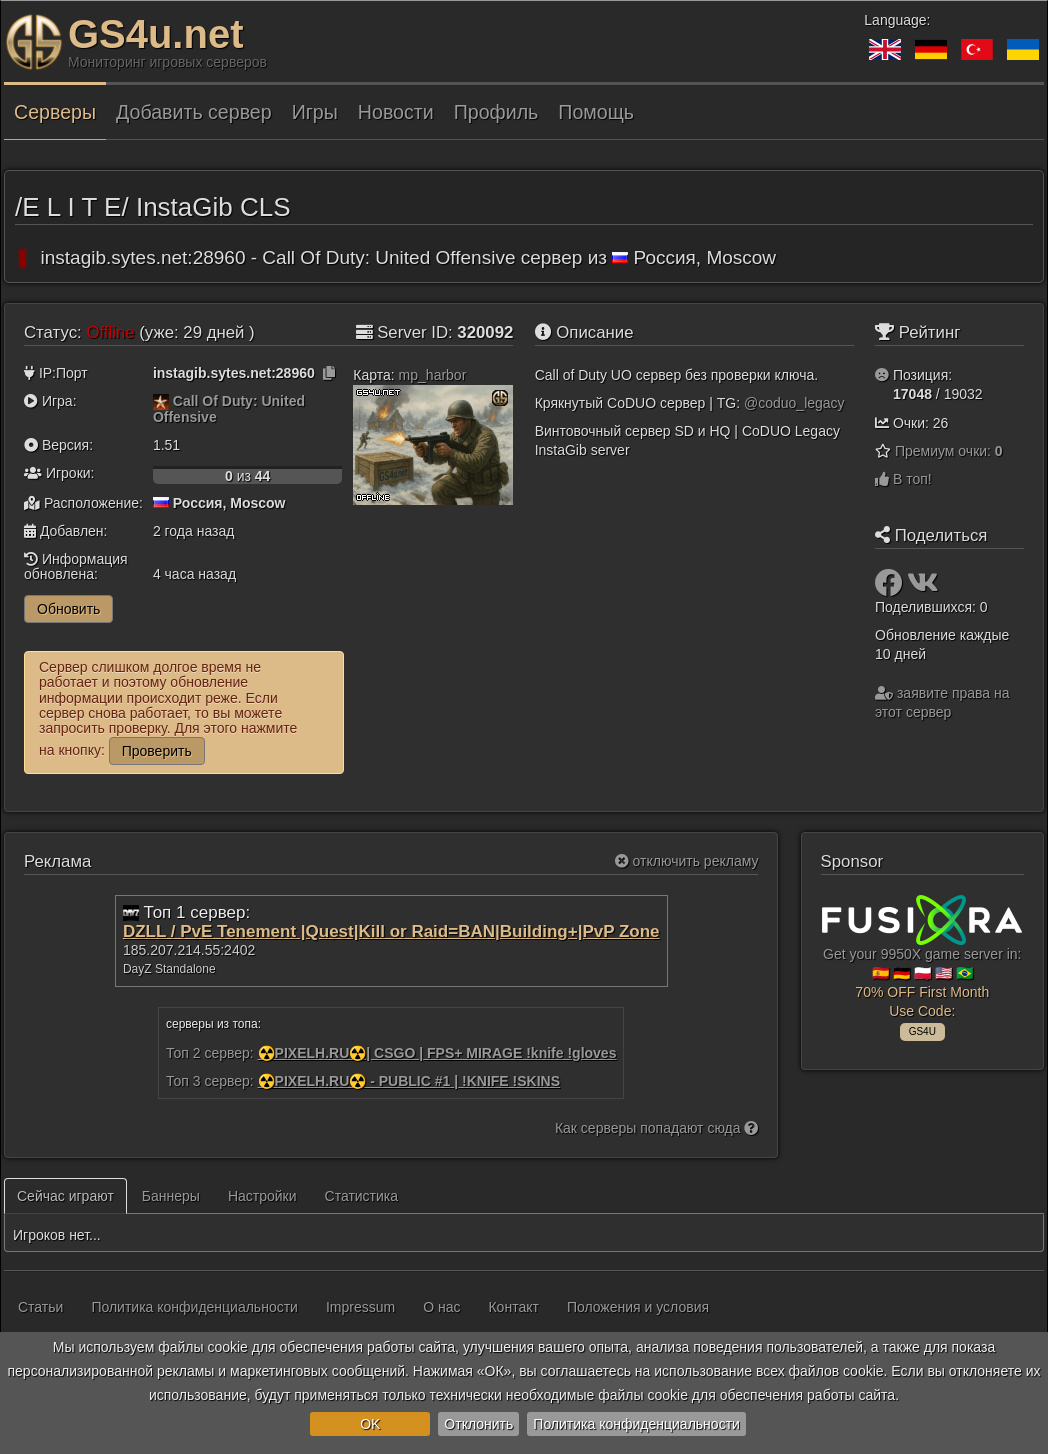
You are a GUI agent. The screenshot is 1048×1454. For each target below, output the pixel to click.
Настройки (262, 1196)
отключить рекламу (687, 861)
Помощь (596, 112)
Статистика (362, 1196)
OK (370, 1424)
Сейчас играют (65, 1196)
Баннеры (171, 1196)
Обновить (68, 609)
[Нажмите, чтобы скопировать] (329, 373)
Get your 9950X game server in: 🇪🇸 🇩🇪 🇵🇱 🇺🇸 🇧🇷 (922, 965)
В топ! (903, 479)
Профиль (496, 112)
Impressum (360, 1307)
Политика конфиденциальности (636, 1424)
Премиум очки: (949, 451)
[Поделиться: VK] (923, 588)
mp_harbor (433, 375)
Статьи (40, 1307)
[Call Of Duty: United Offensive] (161, 401)
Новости (396, 112)
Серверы (55, 112)
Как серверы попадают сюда (657, 1128)
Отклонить (478, 1424)
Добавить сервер (194, 112)
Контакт (513, 1307)
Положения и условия (638, 1307)
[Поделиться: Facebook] (891, 588)
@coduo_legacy (794, 403)
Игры (315, 112)
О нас (441, 1307)
